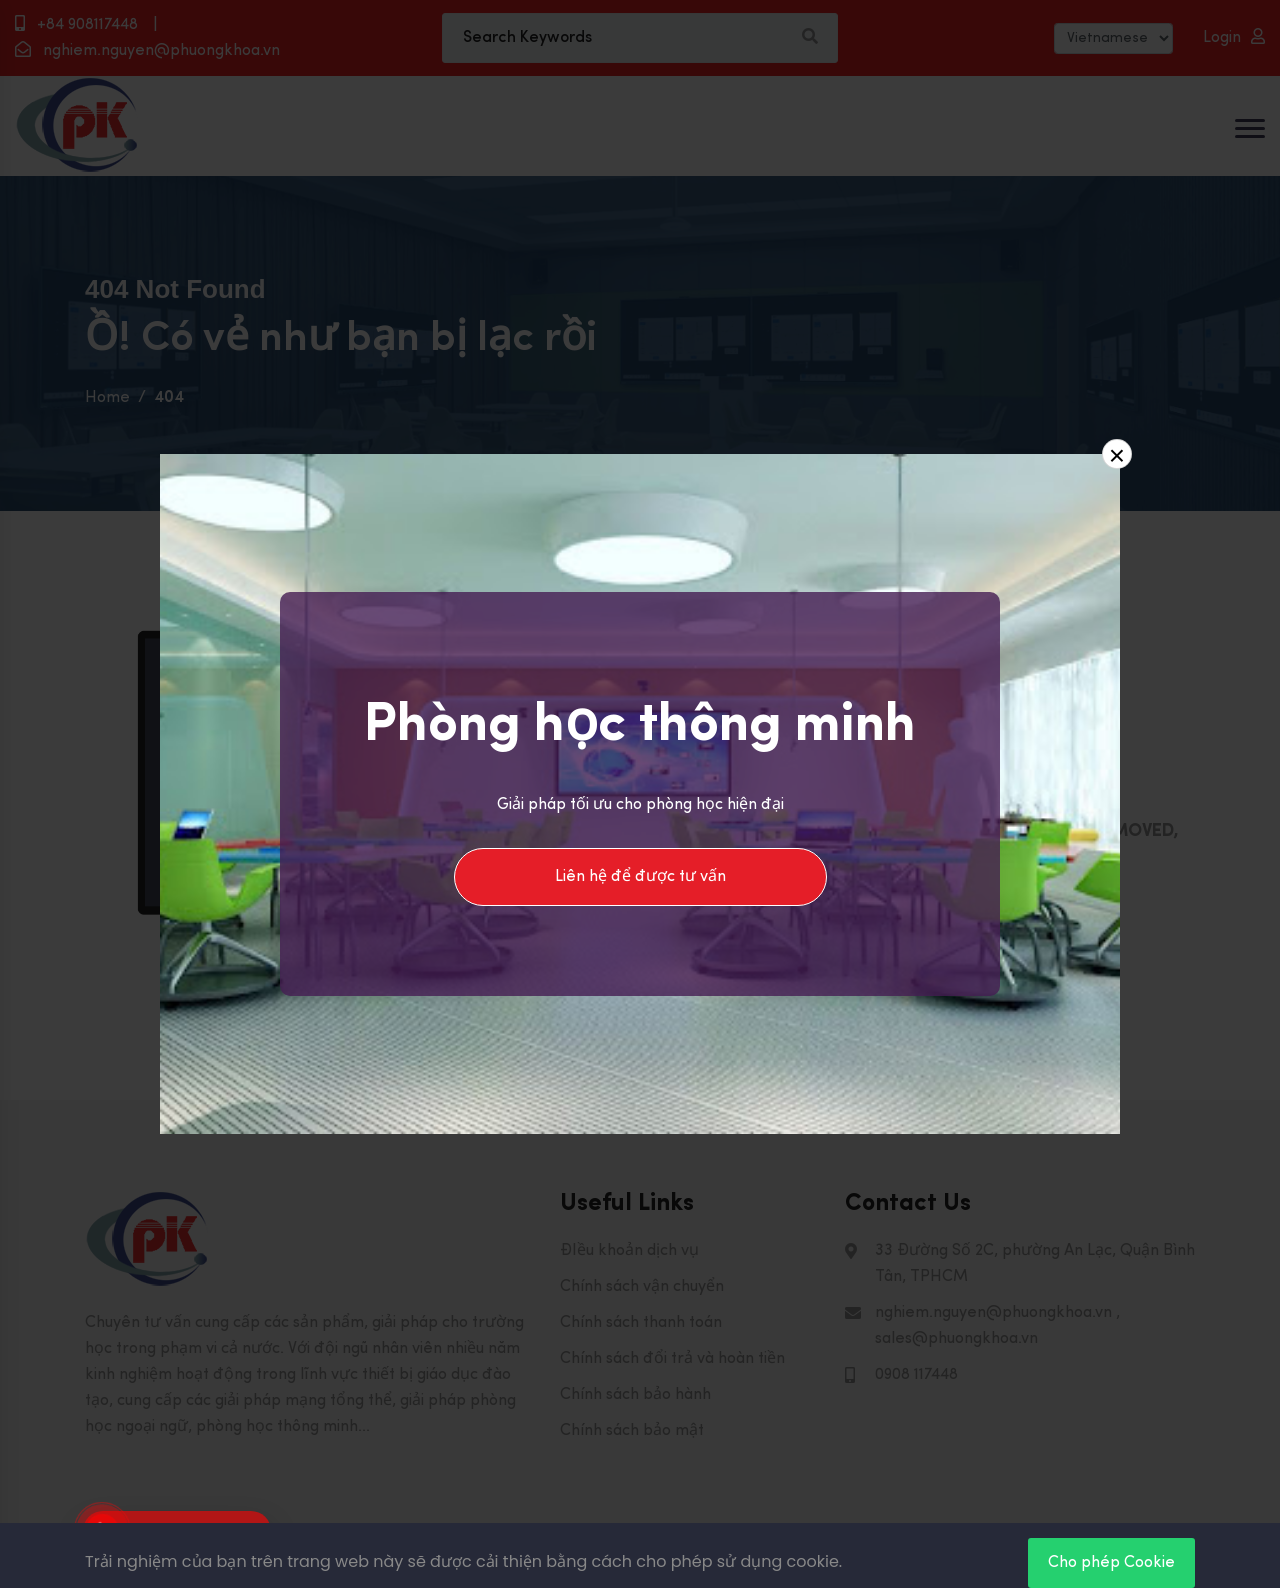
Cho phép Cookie (1111, 1563)
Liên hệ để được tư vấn (640, 877)
